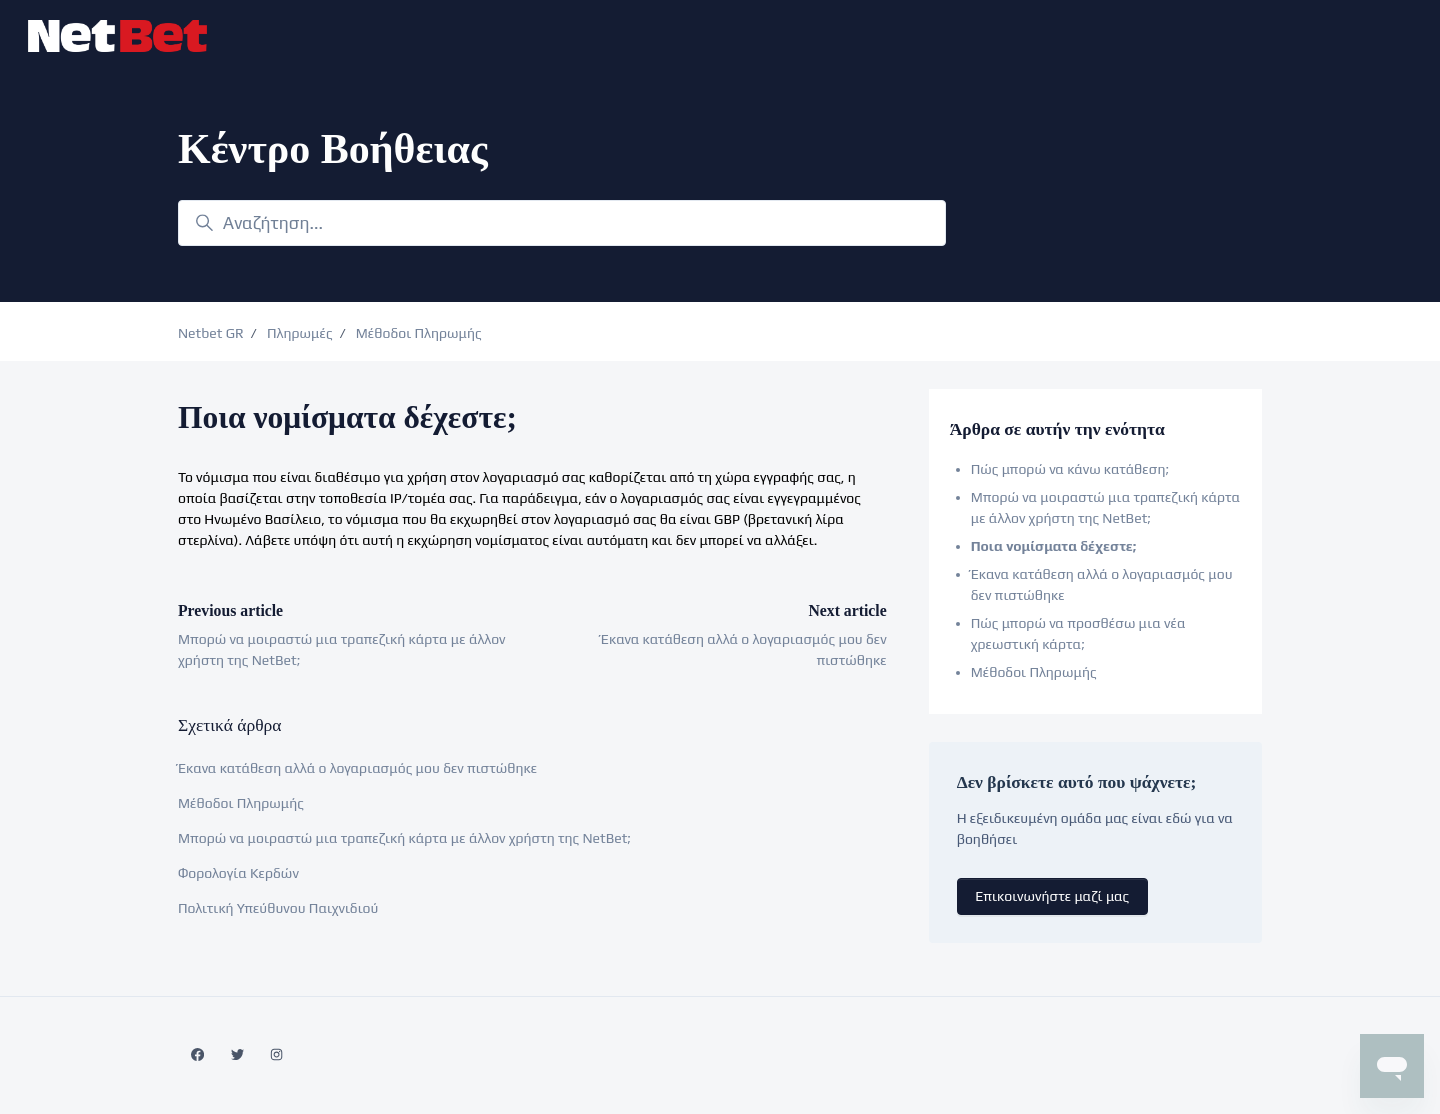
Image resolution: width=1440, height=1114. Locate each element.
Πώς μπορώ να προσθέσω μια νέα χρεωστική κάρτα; (1078, 633)
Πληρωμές (300, 333)
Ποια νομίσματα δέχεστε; (1054, 546)
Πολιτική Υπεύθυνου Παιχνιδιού (278, 908)
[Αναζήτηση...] (562, 223)
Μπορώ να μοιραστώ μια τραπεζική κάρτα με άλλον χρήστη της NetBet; (404, 838)
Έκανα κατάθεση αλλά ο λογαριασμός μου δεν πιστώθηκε (357, 768)
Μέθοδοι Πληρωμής (419, 333)
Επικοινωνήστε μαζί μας (1052, 896)
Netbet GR (211, 333)
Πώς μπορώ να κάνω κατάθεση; (1070, 469)
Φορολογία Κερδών (238, 873)
